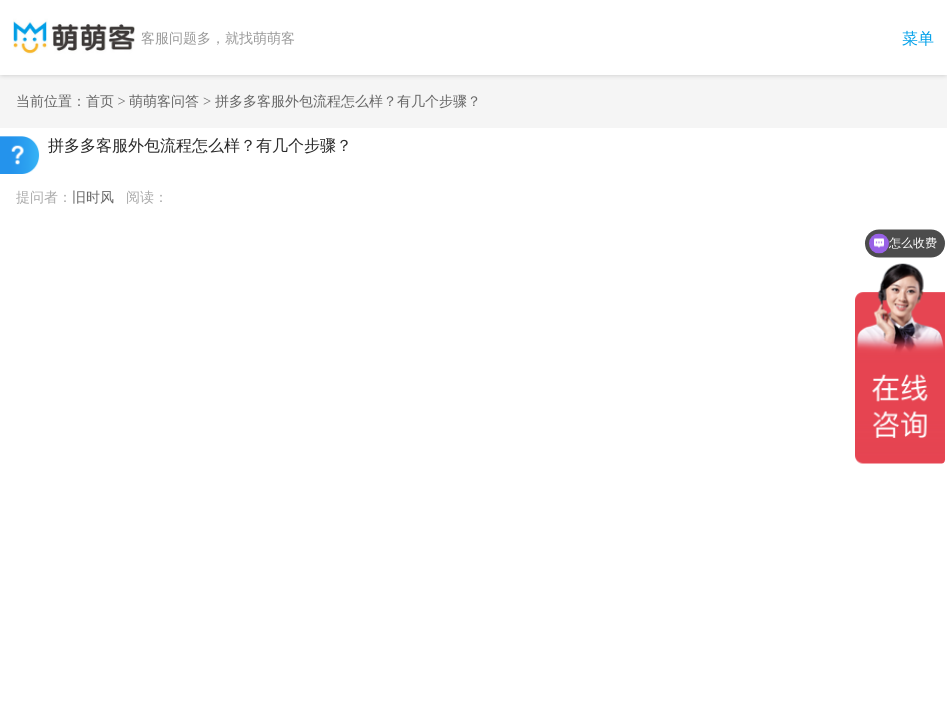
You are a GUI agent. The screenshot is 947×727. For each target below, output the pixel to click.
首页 (100, 101)
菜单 (918, 38)
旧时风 (93, 197)
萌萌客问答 (164, 101)
